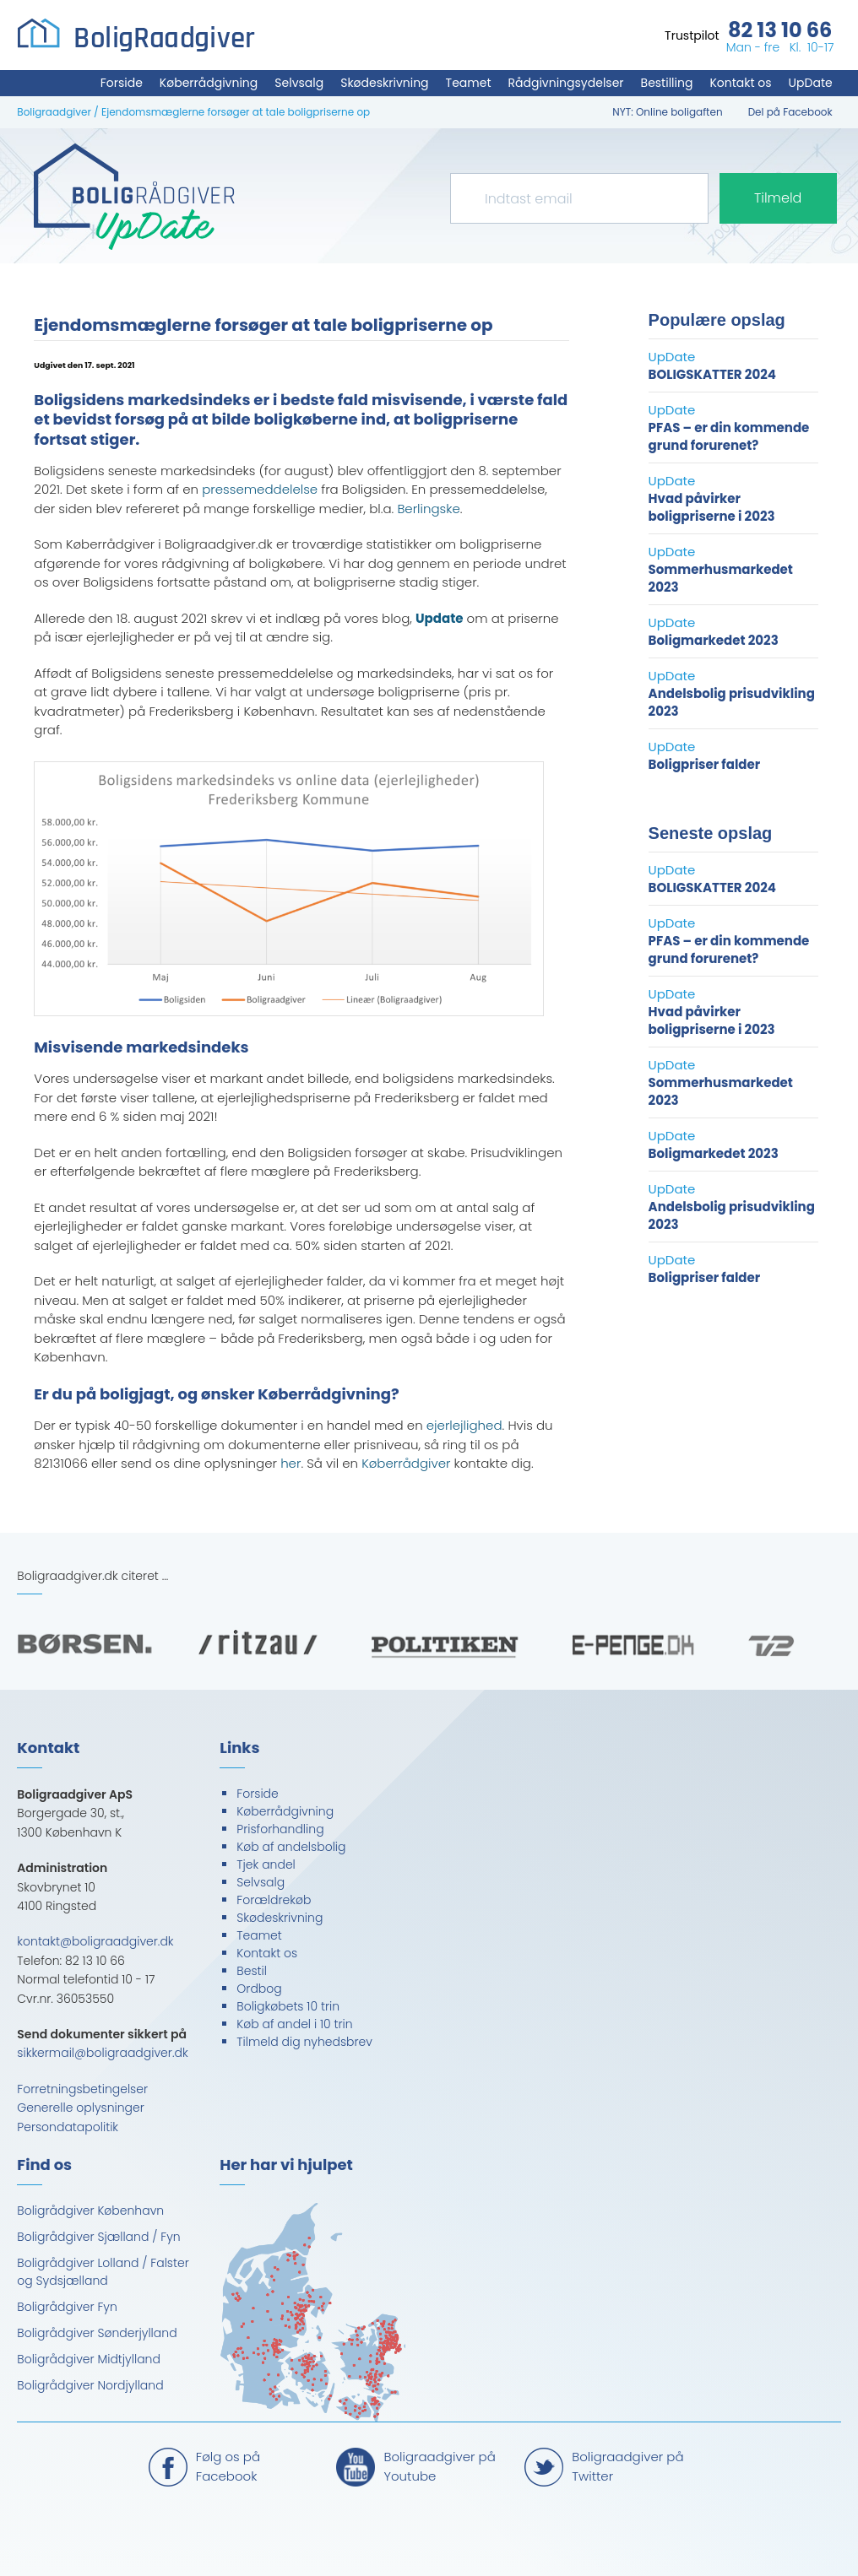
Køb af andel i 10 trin (294, 2024)
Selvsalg (298, 82)
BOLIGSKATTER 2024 (712, 374)
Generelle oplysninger (80, 2107)
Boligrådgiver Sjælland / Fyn (98, 2236)
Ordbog (258, 1988)
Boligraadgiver (54, 112)
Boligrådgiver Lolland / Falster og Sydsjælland (102, 2271)
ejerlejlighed (464, 1425)
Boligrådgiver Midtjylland (88, 2359)
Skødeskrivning (384, 82)
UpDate (811, 82)
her (290, 1463)
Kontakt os (740, 82)
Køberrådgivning (209, 82)
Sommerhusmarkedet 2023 (721, 578)
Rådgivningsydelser (566, 82)
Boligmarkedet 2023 (714, 640)
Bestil (251, 1970)
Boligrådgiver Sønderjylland (96, 2332)
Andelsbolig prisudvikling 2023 (732, 702)
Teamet (468, 82)
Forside (121, 82)
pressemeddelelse (260, 489)
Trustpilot (692, 35)
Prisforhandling (279, 1829)
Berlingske (428, 508)
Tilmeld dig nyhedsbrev (304, 2041)
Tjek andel (266, 1864)
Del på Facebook (790, 112)
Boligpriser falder (705, 764)
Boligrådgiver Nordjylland (90, 2385)
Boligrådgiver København (90, 2210)
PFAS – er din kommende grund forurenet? (729, 436)
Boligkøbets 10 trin (287, 2006)
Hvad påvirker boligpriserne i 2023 (712, 507)
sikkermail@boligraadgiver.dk (102, 2052)
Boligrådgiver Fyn (67, 2306)
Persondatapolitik (67, 2127)
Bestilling (667, 82)
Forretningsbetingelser (82, 2089)
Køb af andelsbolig (290, 1846)
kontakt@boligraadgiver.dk (95, 1941)
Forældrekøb (273, 1899)
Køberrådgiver (405, 1463)
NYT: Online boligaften (667, 112)
